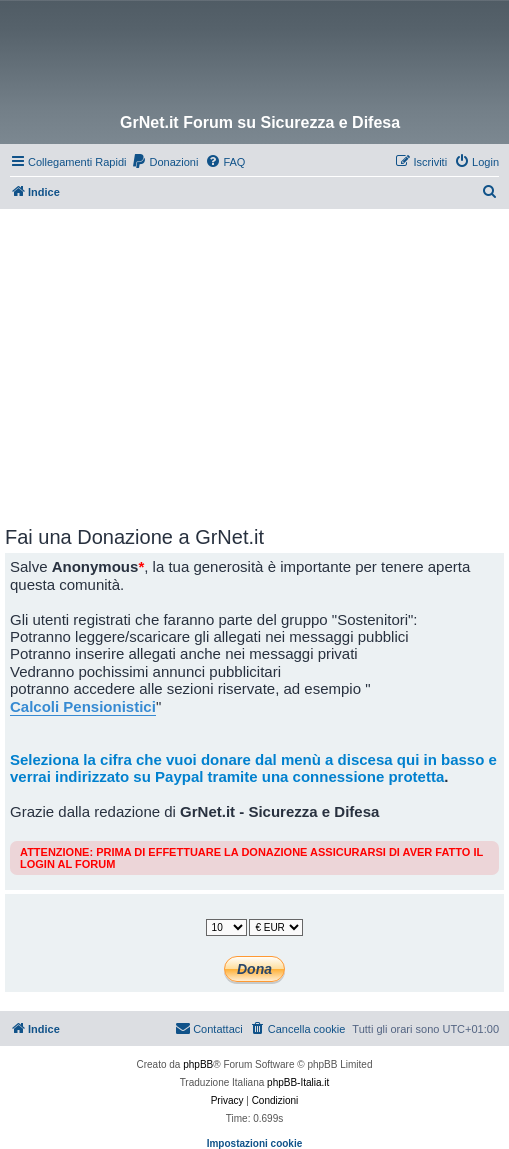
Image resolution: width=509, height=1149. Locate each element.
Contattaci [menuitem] (209, 1028)
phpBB (198, 1064)
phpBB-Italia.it (298, 1082)
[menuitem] (164, 162)
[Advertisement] (257, 359)
